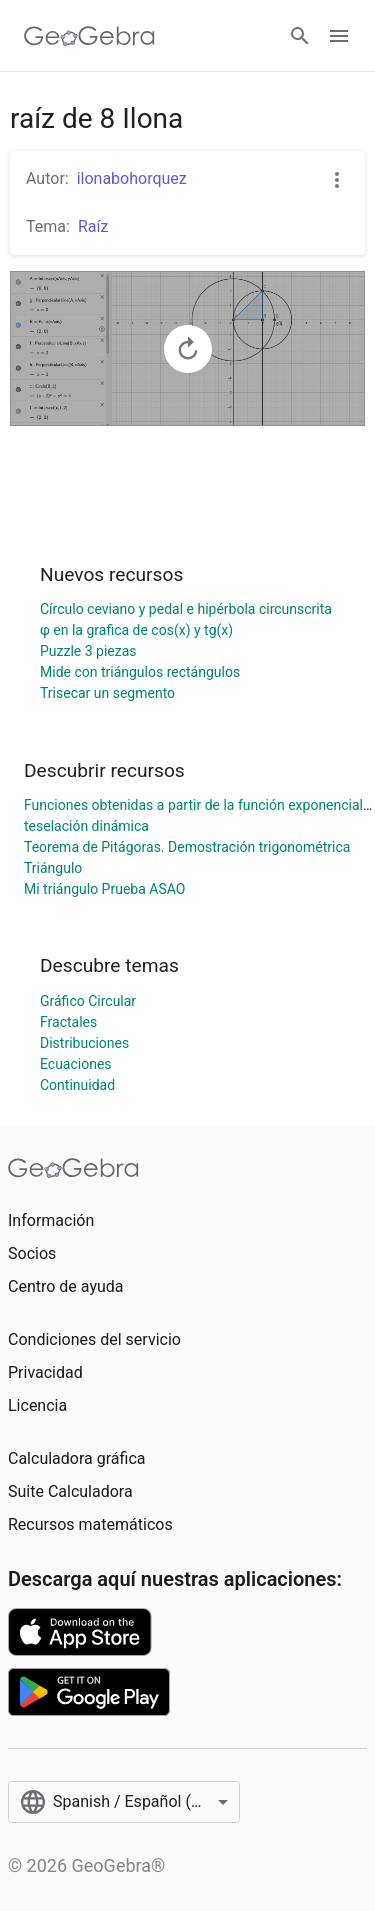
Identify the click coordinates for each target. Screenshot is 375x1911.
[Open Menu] (339, 36)
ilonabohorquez (132, 178)
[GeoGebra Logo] (89, 36)
